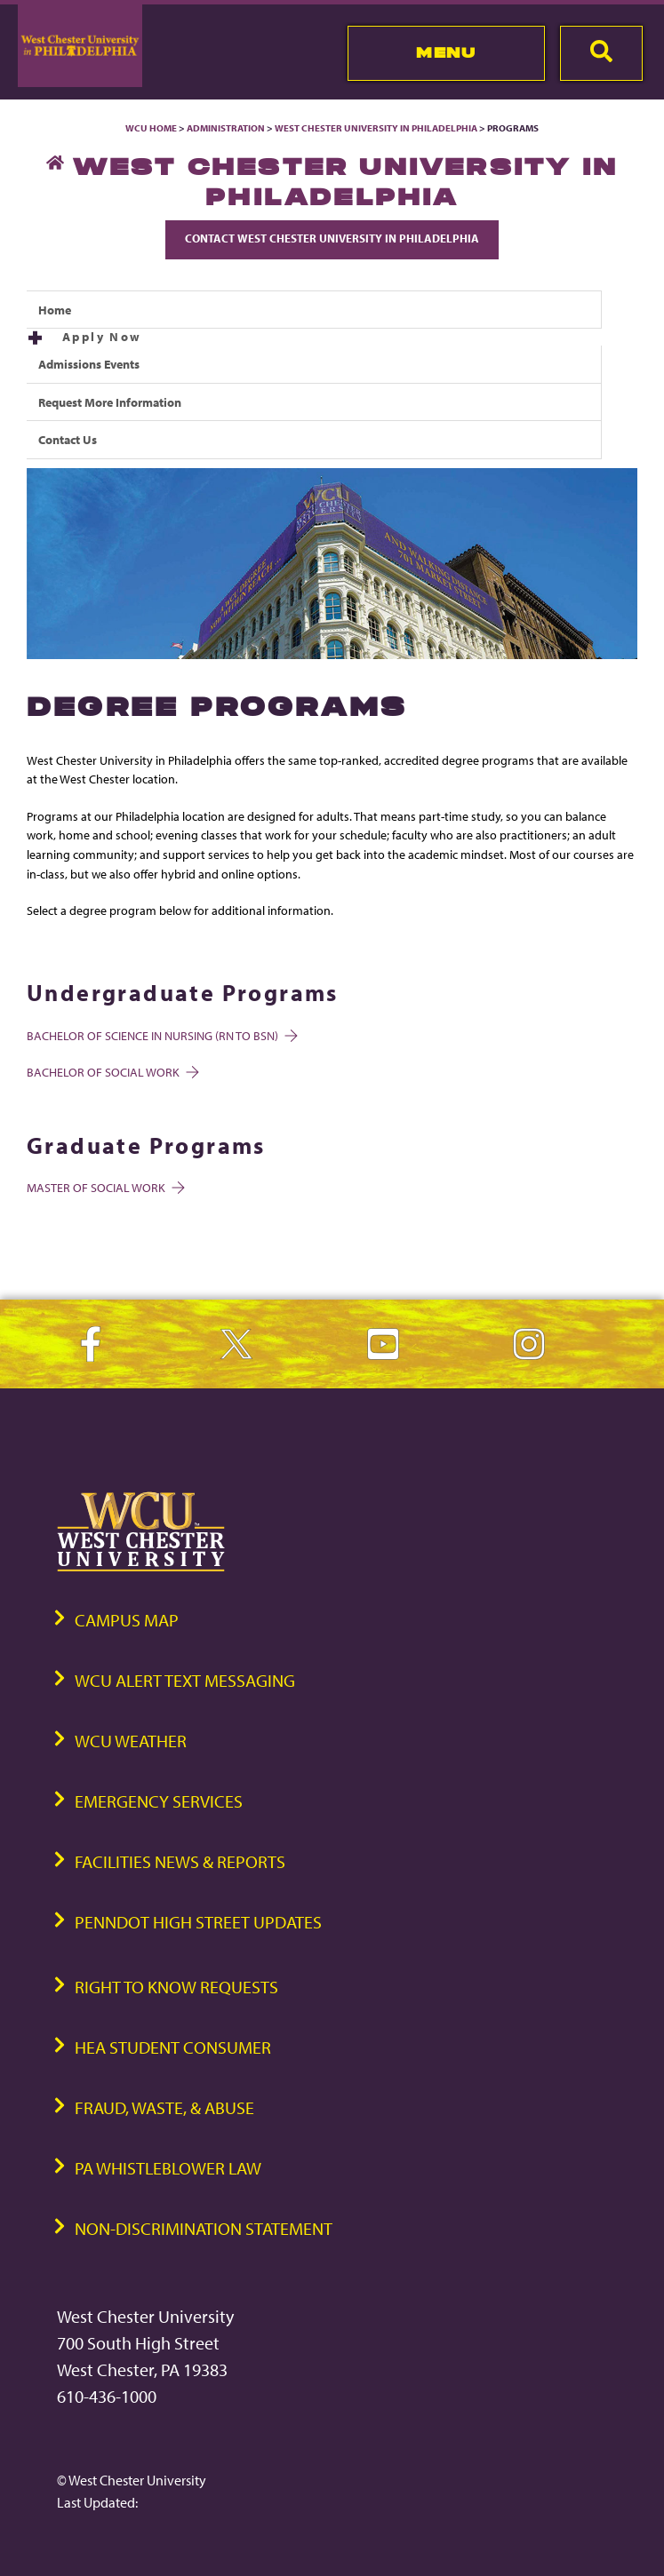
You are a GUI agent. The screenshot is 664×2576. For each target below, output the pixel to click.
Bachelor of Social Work (111, 1071)
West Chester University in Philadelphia (376, 128)
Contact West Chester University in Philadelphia (332, 238)
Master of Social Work (104, 1187)
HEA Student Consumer (173, 2047)
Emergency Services (159, 1801)
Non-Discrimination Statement (203, 2228)
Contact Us (67, 439)
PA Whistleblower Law (168, 2168)
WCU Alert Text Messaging (185, 1680)
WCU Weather (131, 1740)
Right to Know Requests (176, 1987)
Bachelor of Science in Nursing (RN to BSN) (161, 1035)
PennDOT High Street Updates (198, 1922)
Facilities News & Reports (180, 1861)
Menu (446, 52)
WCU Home (151, 128)
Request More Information (109, 402)
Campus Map (127, 1620)
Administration (226, 128)
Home (54, 309)
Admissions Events (89, 363)
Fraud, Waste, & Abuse (164, 2107)
